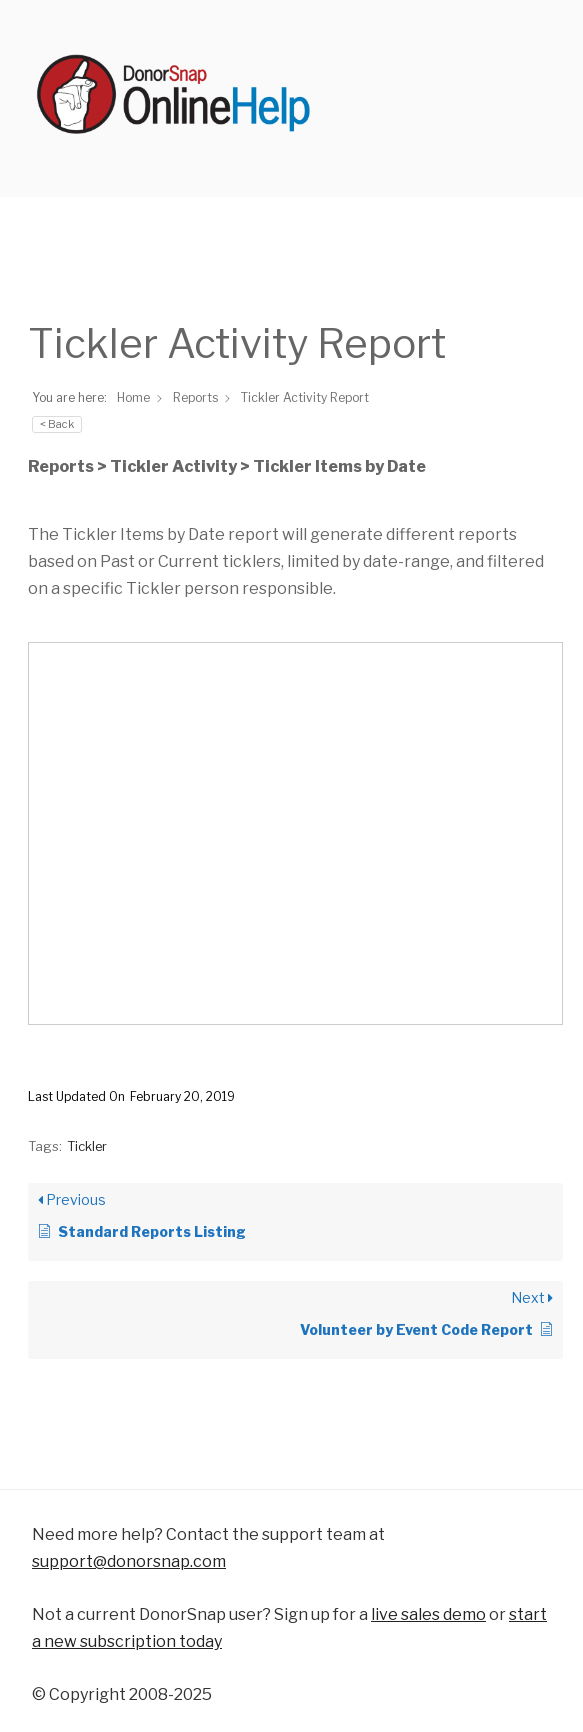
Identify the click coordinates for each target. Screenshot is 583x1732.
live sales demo (428, 1614)
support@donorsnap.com (129, 1561)
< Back (57, 424)
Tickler (87, 1146)
